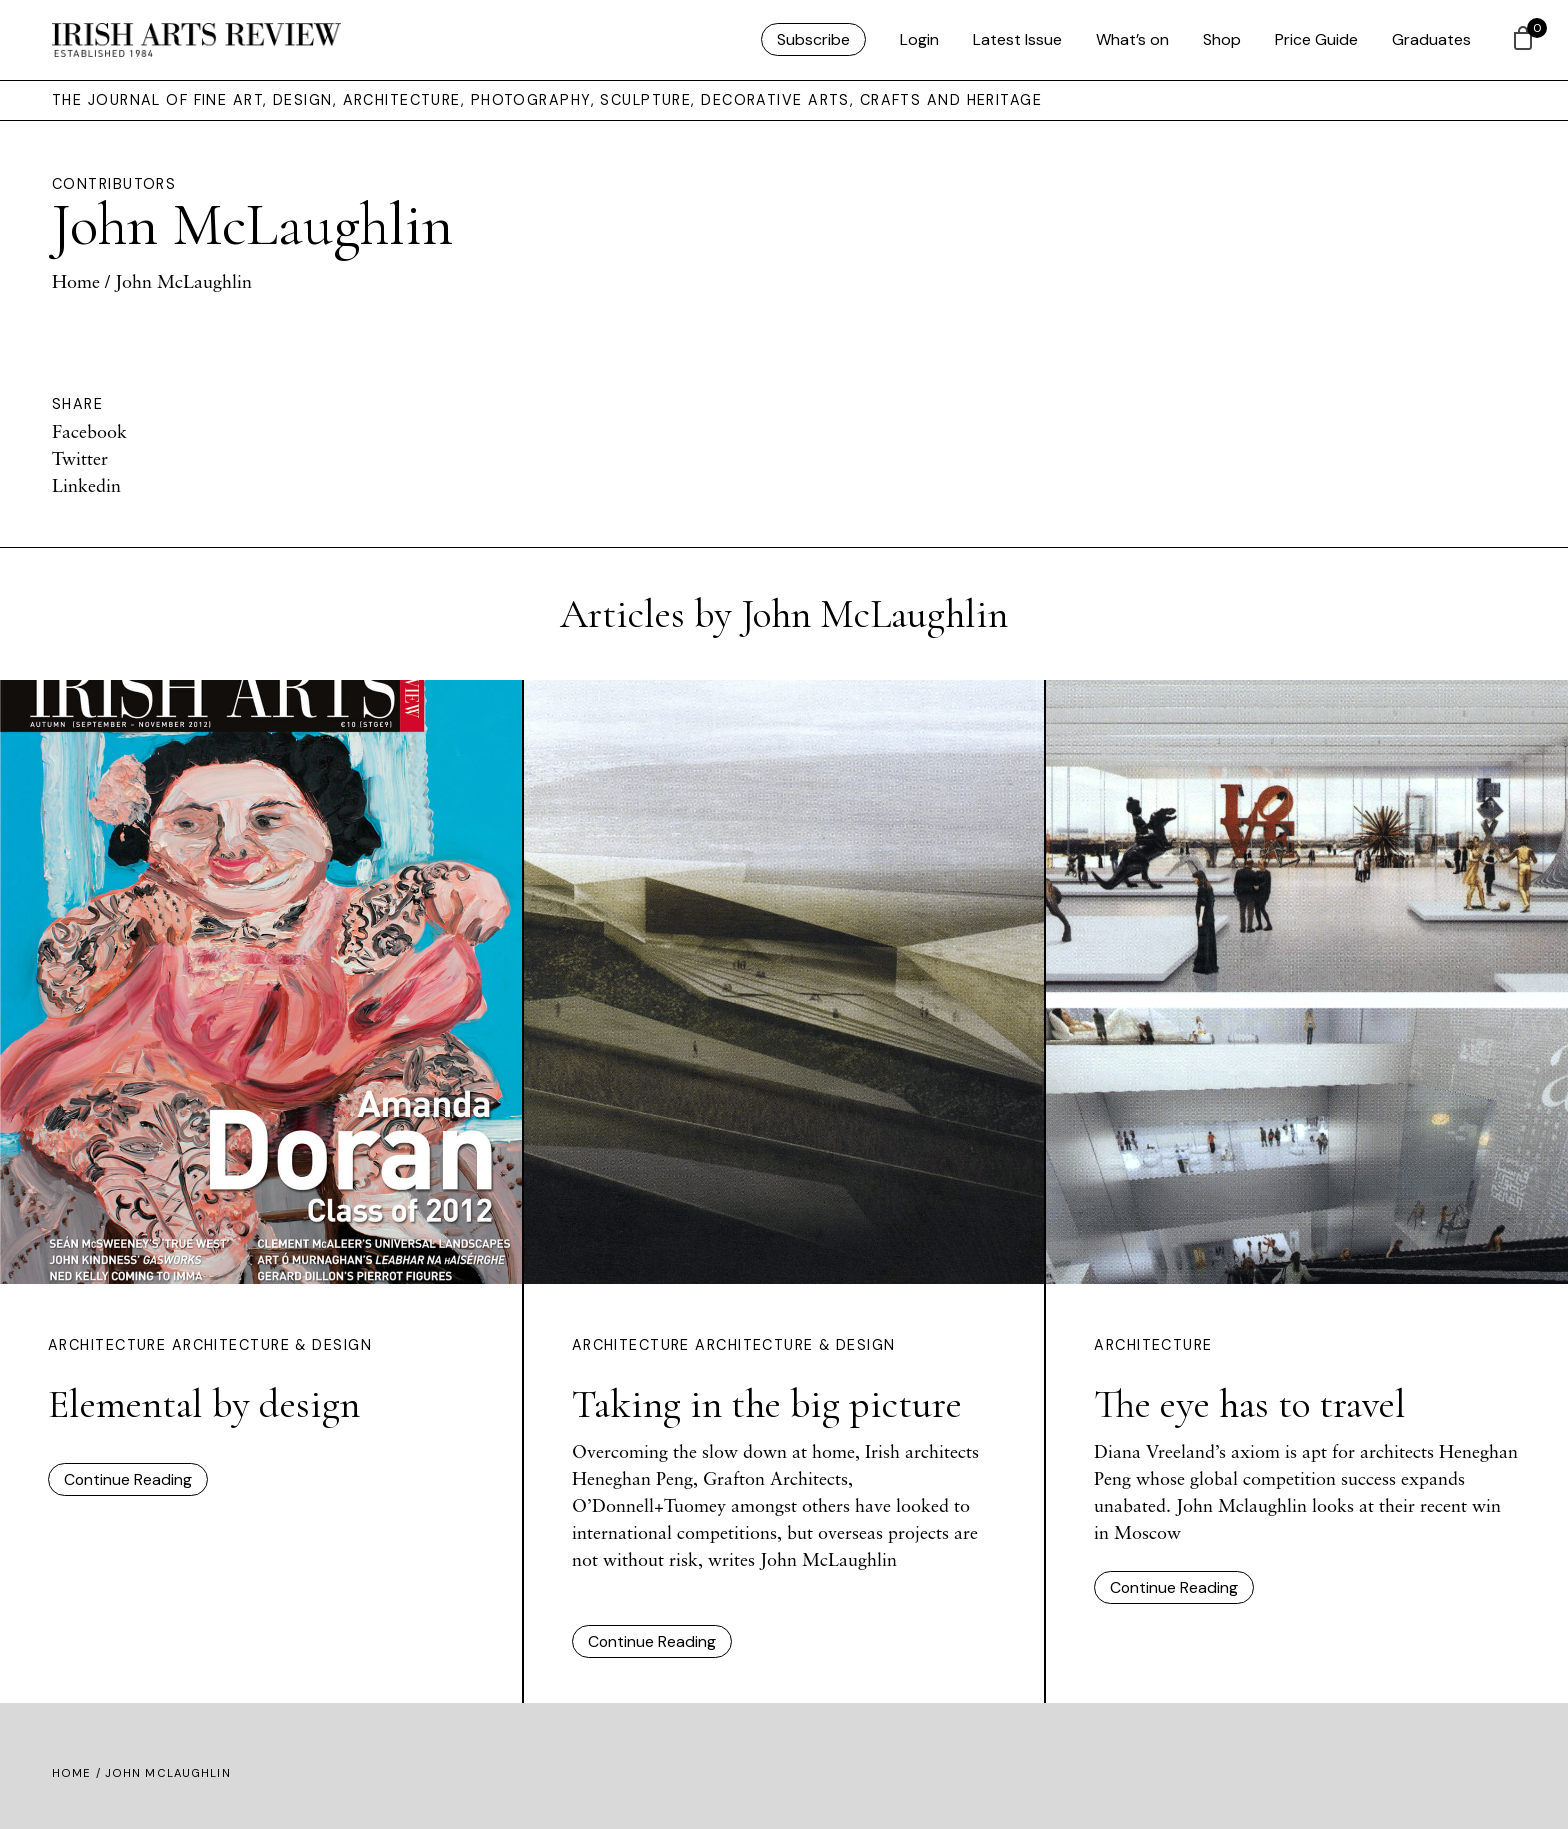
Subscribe (813, 39)
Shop (1222, 39)
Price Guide (1316, 39)
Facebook (89, 431)
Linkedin (86, 485)
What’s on (1132, 39)
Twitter (80, 458)
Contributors (114, 184)
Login (919, 39)
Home (76, 281)
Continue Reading (128, 1479)
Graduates (1431, 39)
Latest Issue (1017, 39)
